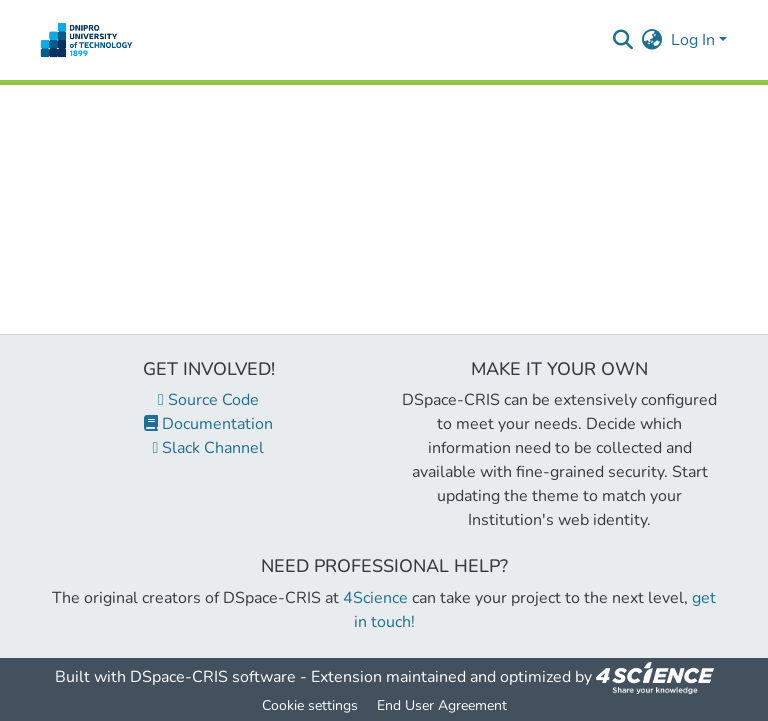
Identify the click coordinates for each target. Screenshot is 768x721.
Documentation (208, 424)
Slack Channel (209, 448)
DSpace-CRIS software (213, 677)
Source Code (208, 400)
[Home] (86, 40)
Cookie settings (310, 705)
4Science (375, 598)
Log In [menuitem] (693, 40)
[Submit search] (623, 40)
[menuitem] (652, 40)
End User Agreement (442, 705)
